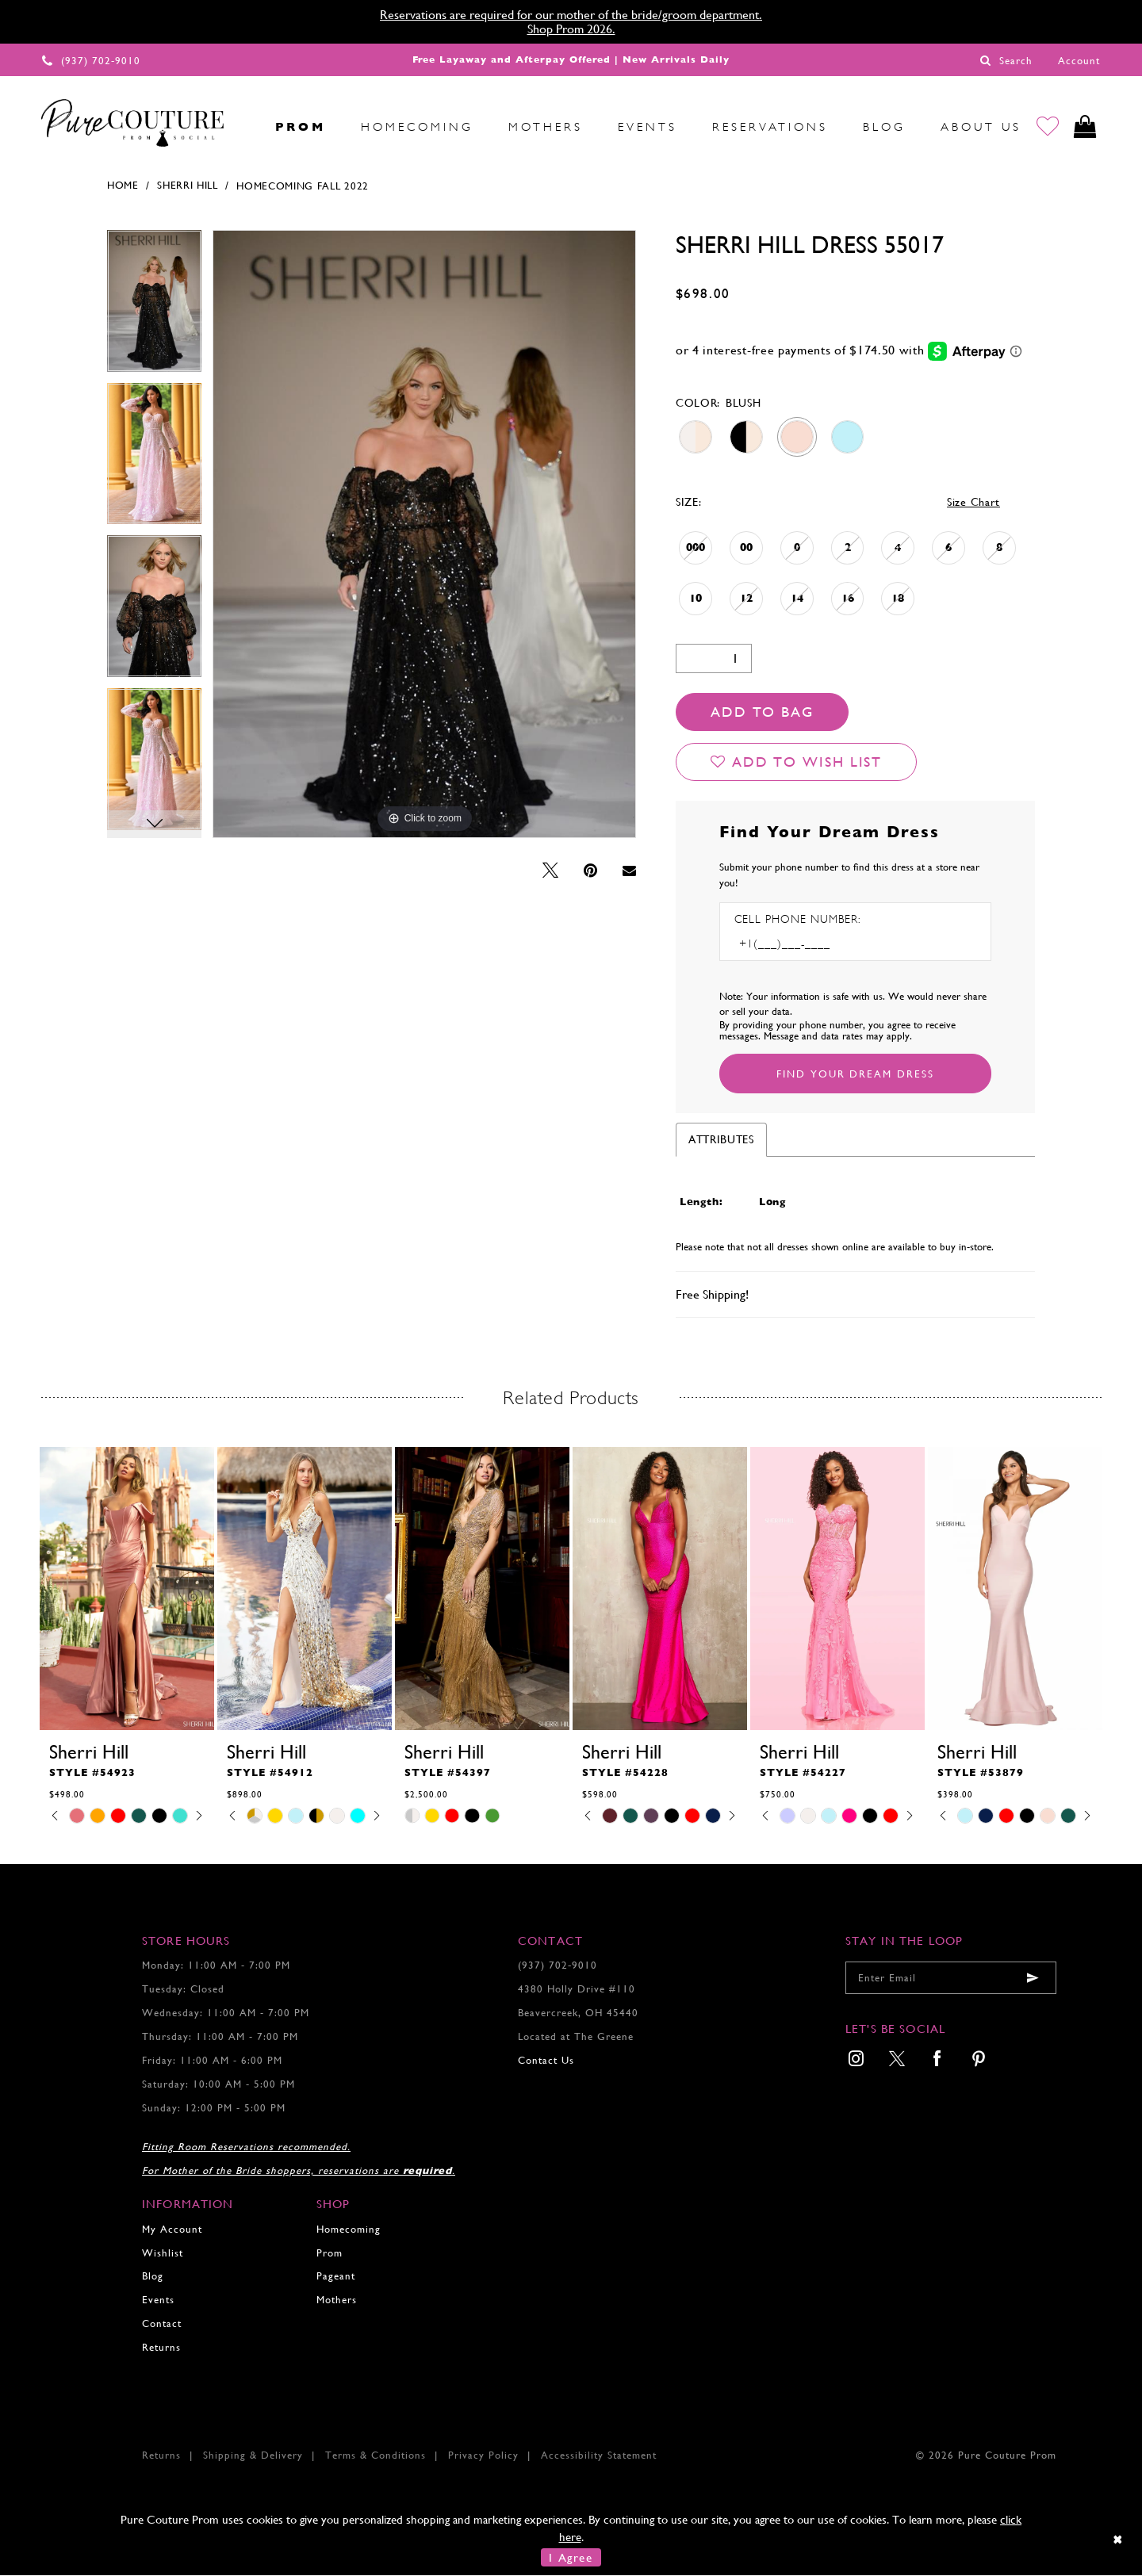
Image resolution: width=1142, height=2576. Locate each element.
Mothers (336, 2300)
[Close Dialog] (1118, 2540)
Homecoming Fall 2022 (302, 186)
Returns (161, 2348)
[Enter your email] (950, 1978)
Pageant (335, 2277)
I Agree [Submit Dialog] (570, 2557)
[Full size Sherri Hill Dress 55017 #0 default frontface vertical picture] (424, 534)
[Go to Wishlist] (1048, 127)
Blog (152, 2277)
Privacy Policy (483, 2456)
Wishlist (162, 2253)
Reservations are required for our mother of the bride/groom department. (571, 14)
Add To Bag (762, 711)
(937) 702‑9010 (557, 1966)
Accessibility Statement (599, 2456)
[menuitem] (240, 127)
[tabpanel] (154, 306)
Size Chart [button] (973, 502)
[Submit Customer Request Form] (855, 1074)
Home (123, 186)
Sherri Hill (187, 186)
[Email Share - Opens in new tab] (629, 871)
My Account (172, 2229)
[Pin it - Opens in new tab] (590, 871)
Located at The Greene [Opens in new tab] (576, 2036)
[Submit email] (1032, 1978)
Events (158, 2300)
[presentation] (127, 1588)
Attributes (721, 1140)
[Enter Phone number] (802, 945)
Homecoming (348, 2229)
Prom (329, 2253)
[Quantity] (714, 658)
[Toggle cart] (1085, 127)
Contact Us (546, 2060)
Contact (162, 2324)
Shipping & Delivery (253, 2456)
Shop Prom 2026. (571, 28)
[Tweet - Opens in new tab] (550, 871)
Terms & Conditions (375, 2456)
